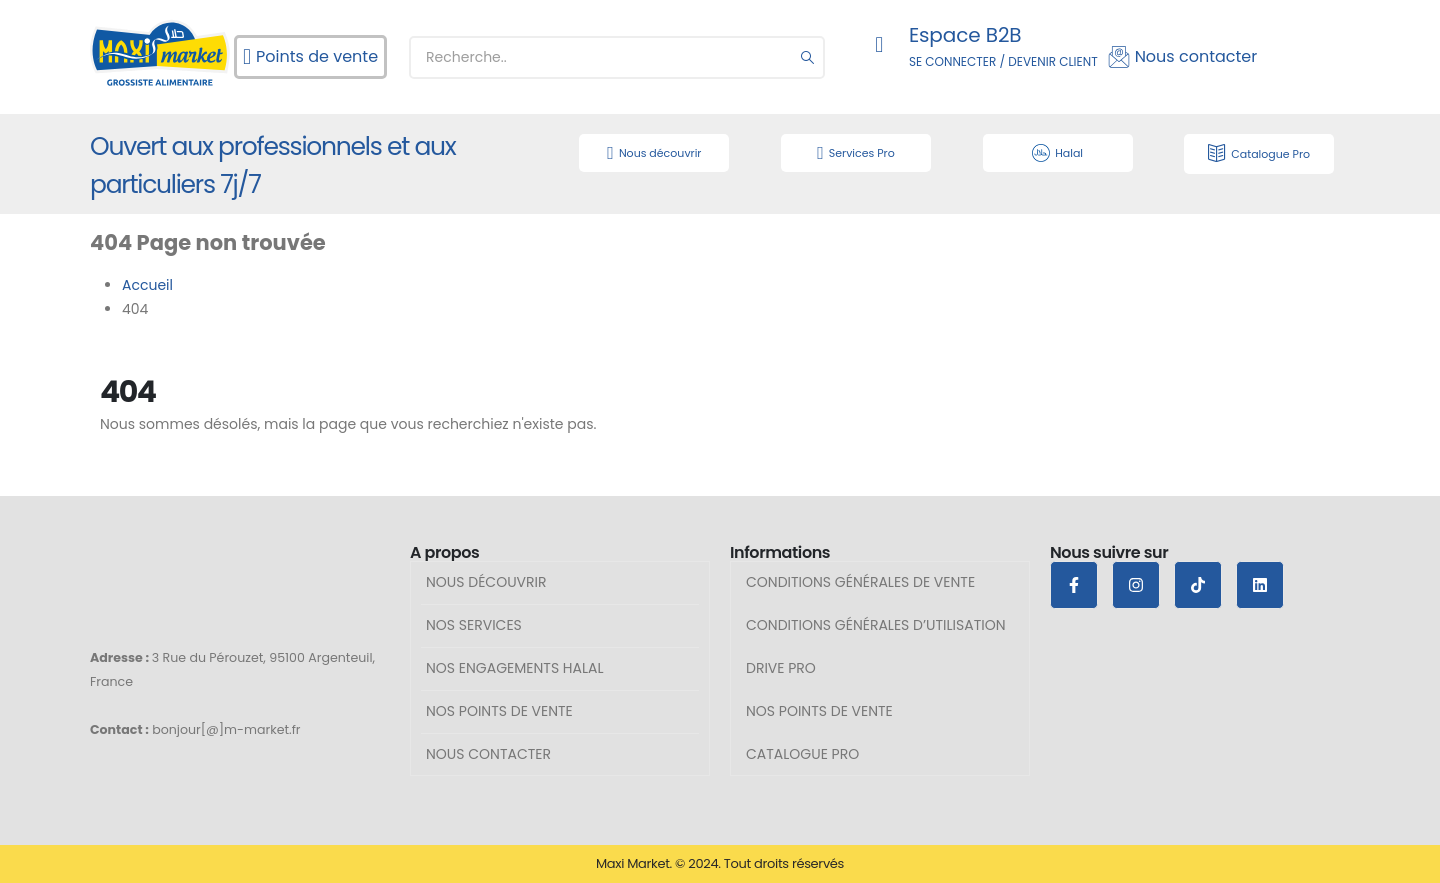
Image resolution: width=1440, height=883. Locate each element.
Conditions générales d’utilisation (876, 625)
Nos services (474, 625)
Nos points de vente (499, 711)
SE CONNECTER (952, 61)
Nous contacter (488, 754)
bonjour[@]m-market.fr (226, 729)
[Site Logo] (160, 52)
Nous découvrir (486, 582)
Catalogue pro (802, 754)
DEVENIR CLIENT (1052, 61)
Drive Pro (781, 668)
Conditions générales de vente (860, 582)
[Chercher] (808, 57)
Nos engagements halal (515, 668)
